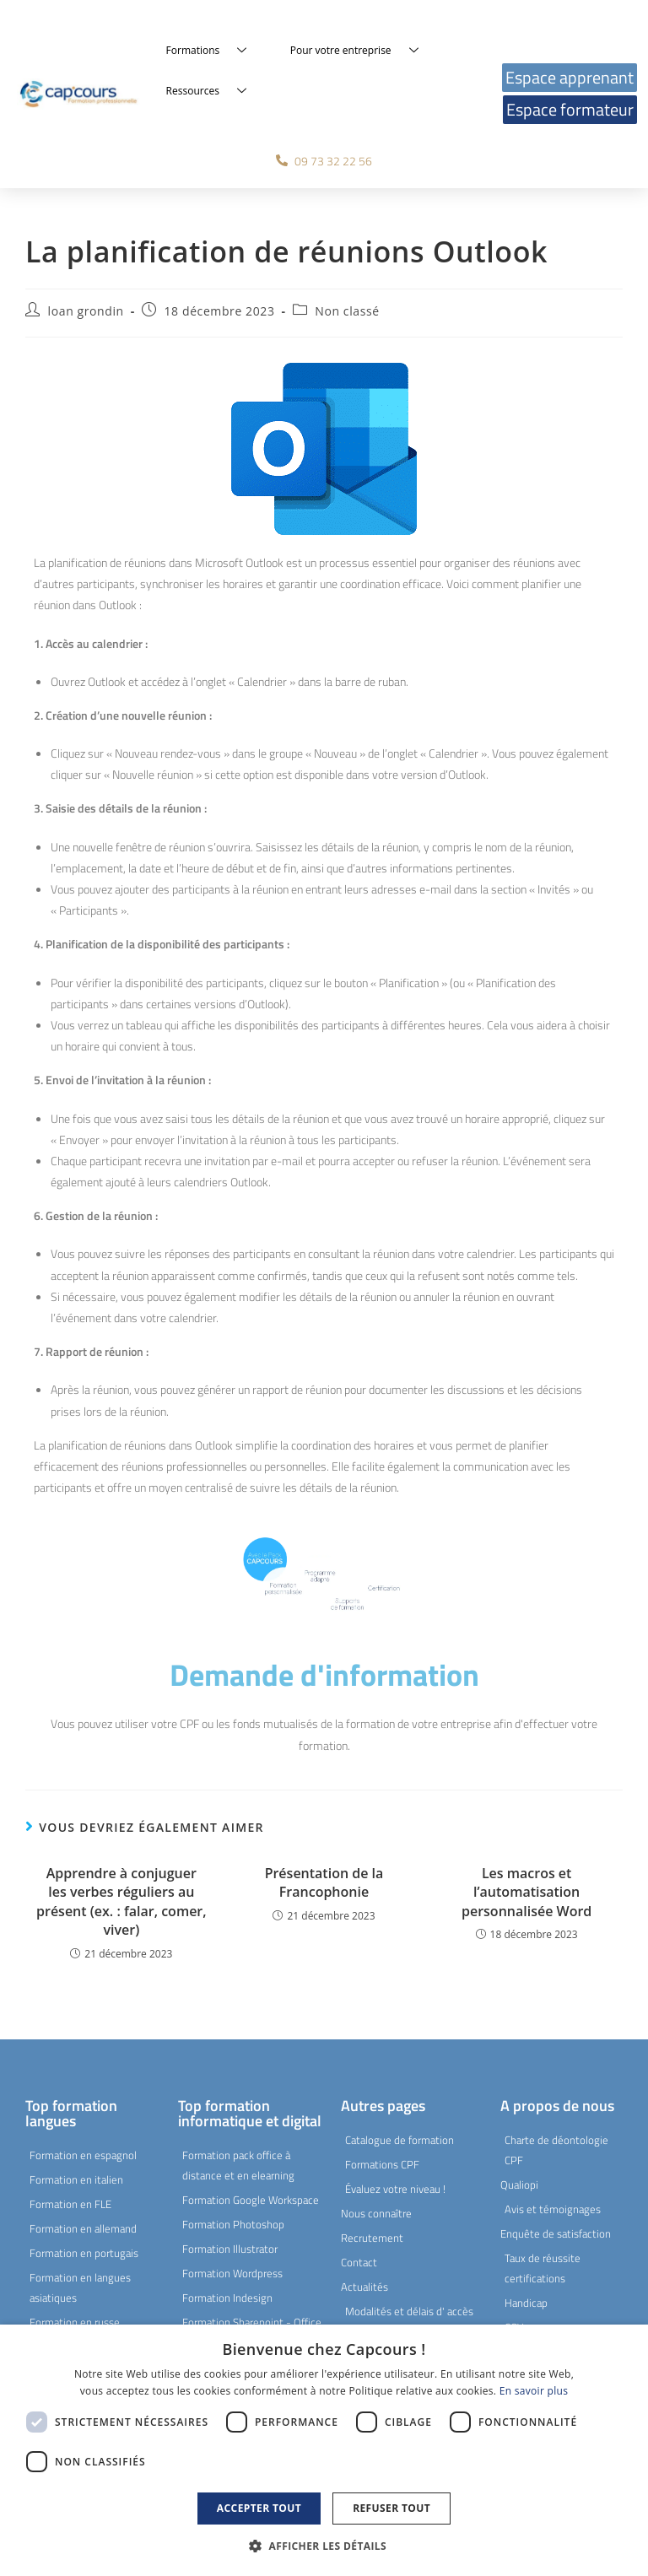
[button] (324, 2546)
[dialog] (324, 2450)
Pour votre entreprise (360, 50)
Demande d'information (324, 1674)
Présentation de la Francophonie (324, 1882)
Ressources (212, 91)
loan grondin (86, 311)
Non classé (347, 311)
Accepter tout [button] (259, 2508)
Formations (213, 50)
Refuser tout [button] (391, 2508)
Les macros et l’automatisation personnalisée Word (526, 1892)
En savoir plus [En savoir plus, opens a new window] (534, 2391)
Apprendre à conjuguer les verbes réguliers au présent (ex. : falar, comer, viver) (121, 1901)
